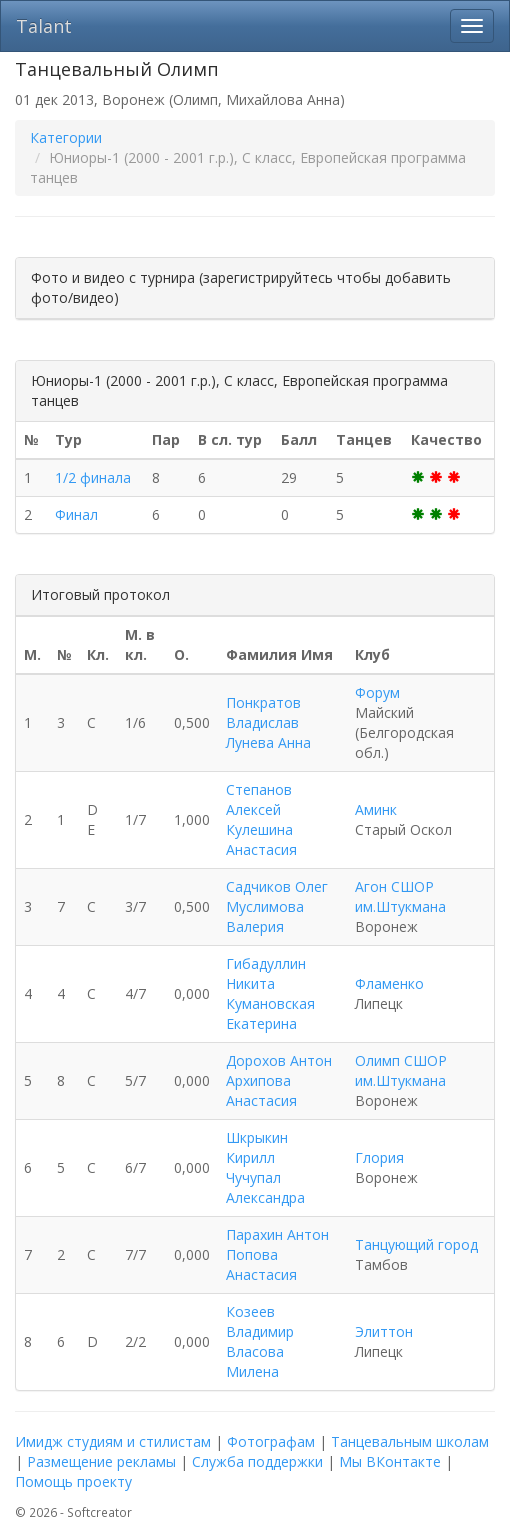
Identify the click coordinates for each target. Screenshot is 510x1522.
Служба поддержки (257, 1461)
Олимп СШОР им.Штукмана (401, 1070)
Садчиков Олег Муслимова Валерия (277, 906)
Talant (44, 26)
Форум (377, 692)
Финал (76, 514)
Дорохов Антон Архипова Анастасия (279, 1080)
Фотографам (271, 1441)
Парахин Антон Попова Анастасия (277, 1254)
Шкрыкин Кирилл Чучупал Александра (265, 1167)
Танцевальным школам (410, 1441)
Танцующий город (416, 1244)
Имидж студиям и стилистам (113, 1441)
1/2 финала (93, 477)
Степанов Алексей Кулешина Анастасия (261, 819)
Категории (66, 137)
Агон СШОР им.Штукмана (400, 896)
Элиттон (384, 1331)
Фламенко (389, 983)
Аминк (376, 809)
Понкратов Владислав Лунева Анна (268, 722)
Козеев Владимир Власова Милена (260, 1341)
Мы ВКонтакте (390, 1461)
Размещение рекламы (101, 1461)
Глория (379, 1157)
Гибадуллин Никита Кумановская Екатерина (270, 993)
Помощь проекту (73, 1481)
